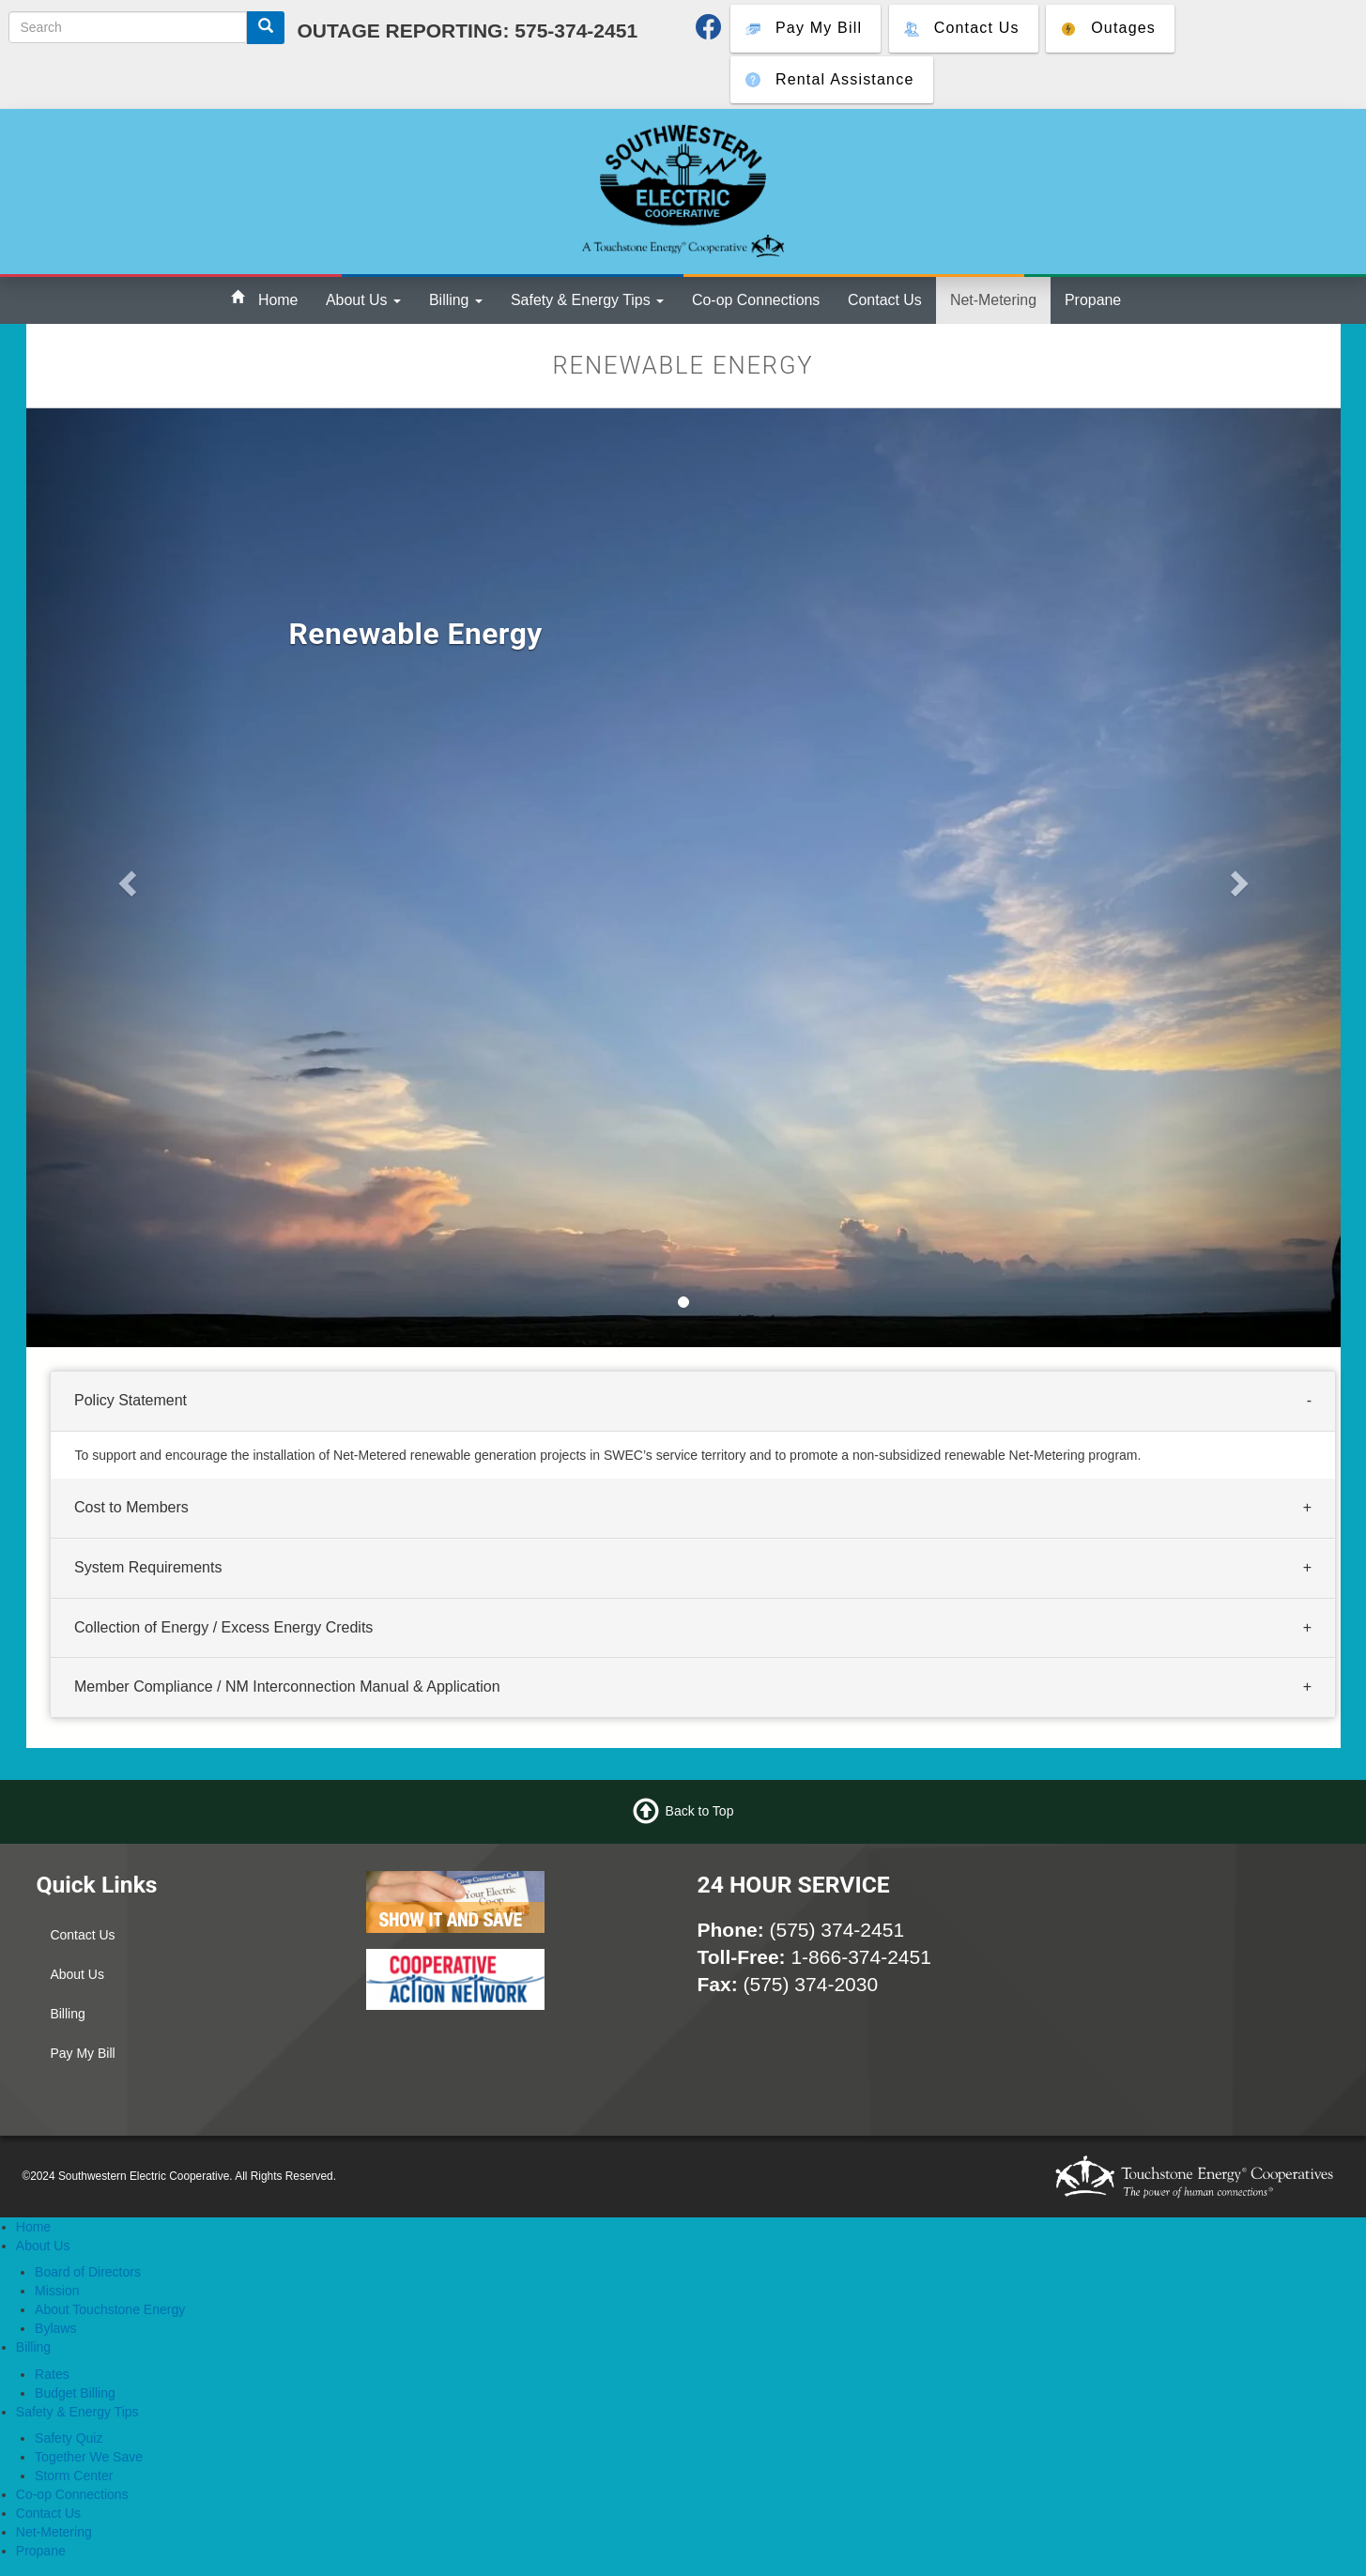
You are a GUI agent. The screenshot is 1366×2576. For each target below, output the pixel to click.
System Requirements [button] (148, 1567)
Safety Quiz (68, 2438)
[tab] (693, 1402)
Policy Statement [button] (130, 1400)
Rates (52, 2374)
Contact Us (885, 300)
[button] (124, 877)
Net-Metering (993, 300)
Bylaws (55, 2328)
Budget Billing (75, 2392)
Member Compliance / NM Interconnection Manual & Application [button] (287, 1687)
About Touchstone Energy (110, 2309)
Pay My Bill (82, 2053)
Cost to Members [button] (131, 1507)
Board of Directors (88, 2271)
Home (278, 300)
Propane (1093, 300)
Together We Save (89, 2456)
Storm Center (74, 2475)
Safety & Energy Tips (587, 300)
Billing (456, 300)
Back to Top (700, 1809)
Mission (57, 2290)
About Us (363, 300)
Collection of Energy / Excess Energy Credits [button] (223, 1627)
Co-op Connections (756, 300)
